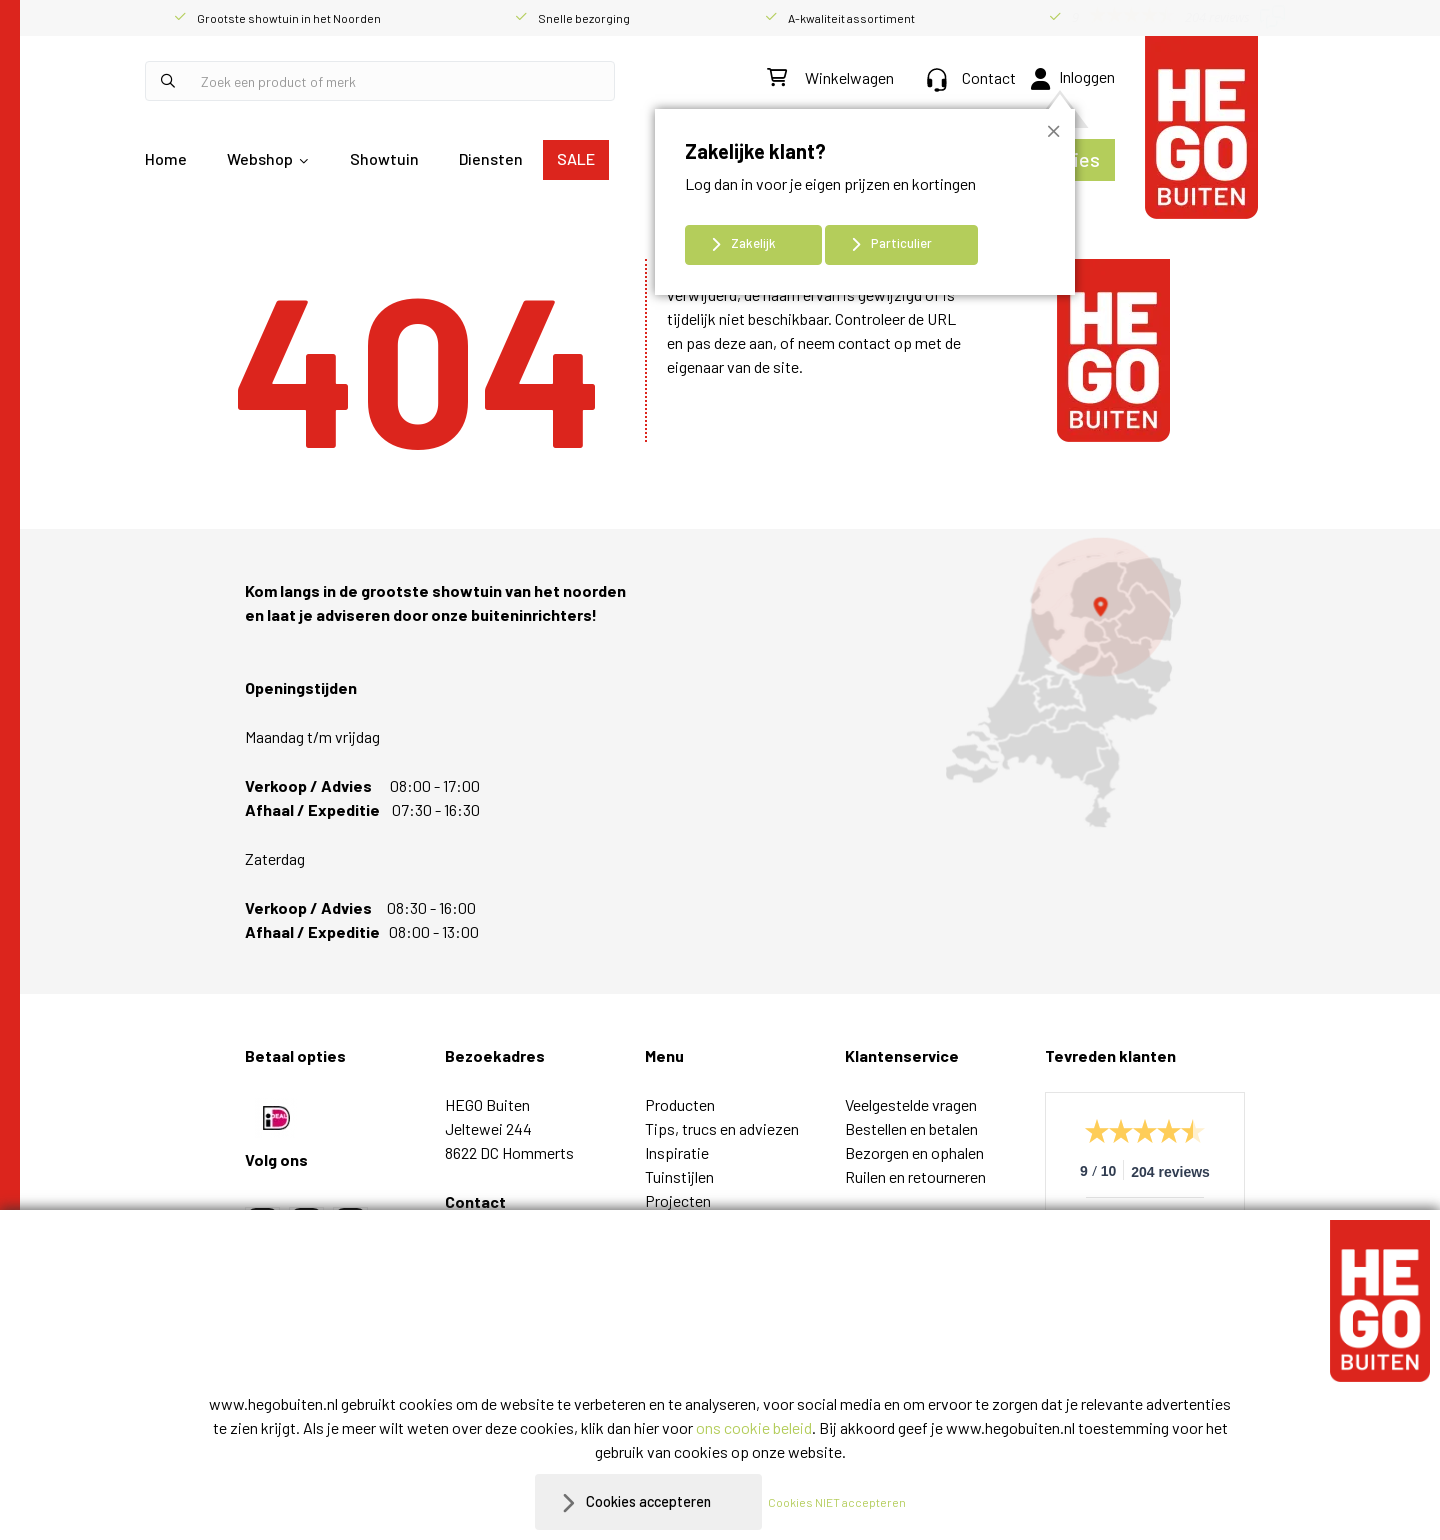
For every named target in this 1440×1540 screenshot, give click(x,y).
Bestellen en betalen (911, 1128)
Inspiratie (677, 1152)
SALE (576, 158)
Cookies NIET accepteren (847, 1502)
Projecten (678, 1200)
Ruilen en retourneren (915, 1176)
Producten (680, 1104)
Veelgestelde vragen (911, 1104)
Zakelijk (753, 243)
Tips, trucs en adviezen (722, 1128)
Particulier (901, 243)
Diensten (491, 158)
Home (166, 158)
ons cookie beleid (754, 1427)
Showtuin (384, 158)
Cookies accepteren (648, 1501)
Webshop (260, 158)
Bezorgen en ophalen (914, 1152)
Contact (971, 77)
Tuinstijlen (679, 1176)
